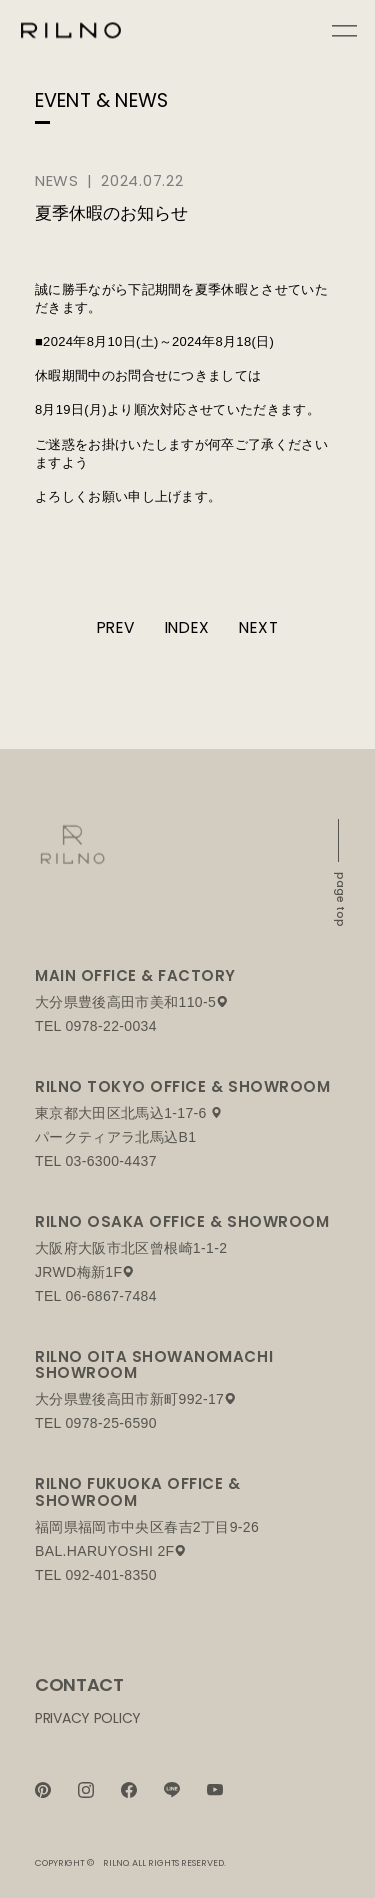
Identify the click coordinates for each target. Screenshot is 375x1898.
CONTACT (79, 1684)
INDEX (187, 627)
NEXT (258, 627)
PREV (116, 627)
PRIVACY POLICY (88, 1718)
